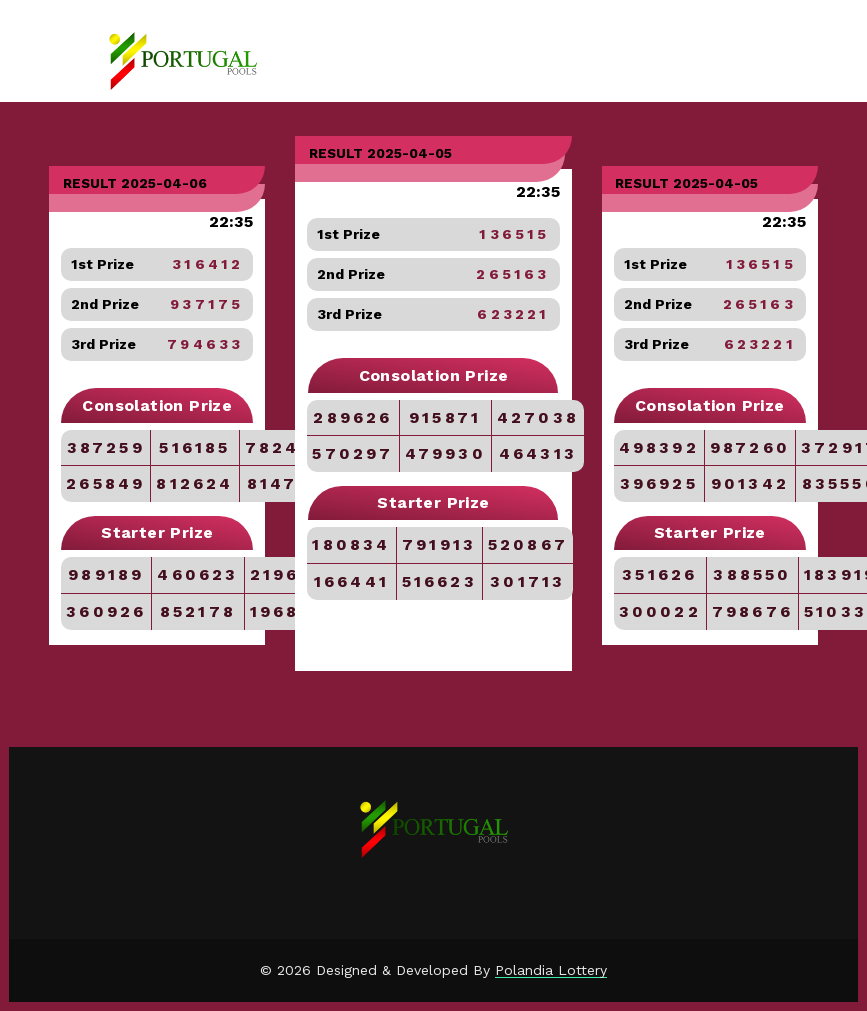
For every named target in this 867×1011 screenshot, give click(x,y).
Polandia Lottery (551, 970)
